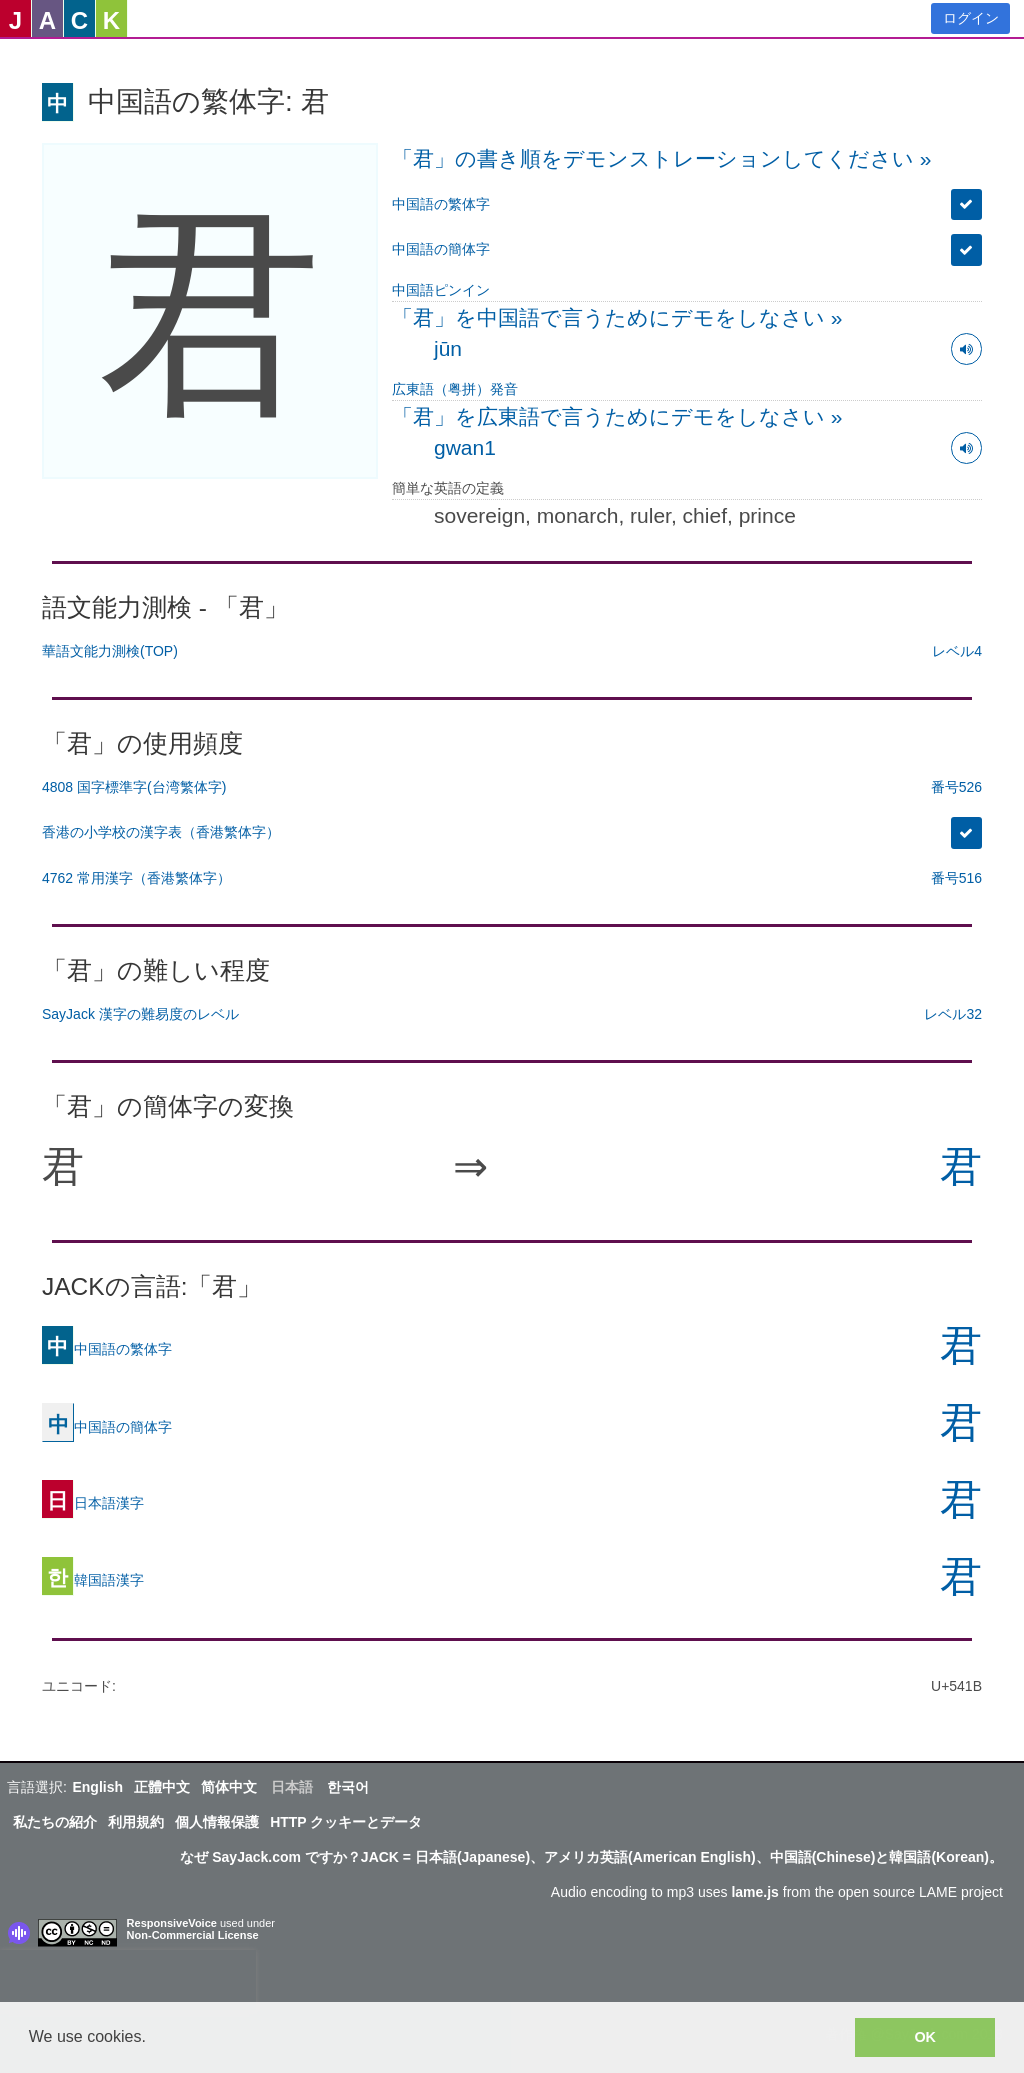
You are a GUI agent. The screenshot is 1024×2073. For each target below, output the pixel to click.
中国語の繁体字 (441, 204)
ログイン (971, 18)
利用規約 (136, 1822)
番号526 (956, 787)
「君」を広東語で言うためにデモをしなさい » (617, 416)
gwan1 (465, 447)
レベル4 (957, 651)
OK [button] (925, 2037)
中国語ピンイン (441, 290)
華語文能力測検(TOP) (110, 651)
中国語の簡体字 (441, 249)
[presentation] (128, 1980)
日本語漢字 (93, 1503)
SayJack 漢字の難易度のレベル (140, 1014)
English (97, 1787)
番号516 (956, 878)
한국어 (348, 1787)
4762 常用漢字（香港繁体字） (136, 878)
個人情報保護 (217, 1822)
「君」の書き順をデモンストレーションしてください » (662, 158)
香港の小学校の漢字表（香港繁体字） (161, 832)
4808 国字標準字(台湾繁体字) (134, 787)
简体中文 (229, 1787)
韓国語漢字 (93, 1580)
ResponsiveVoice (172, 1923)
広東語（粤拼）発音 (455, 389)
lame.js (754, 1892)
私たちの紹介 (55, 1822)
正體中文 (162, 1787)
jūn (448, 348)
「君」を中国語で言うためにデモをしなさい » (617, 317)
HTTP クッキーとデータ (346, 1822)
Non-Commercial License (193, 1935)
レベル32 (953, 1014)
